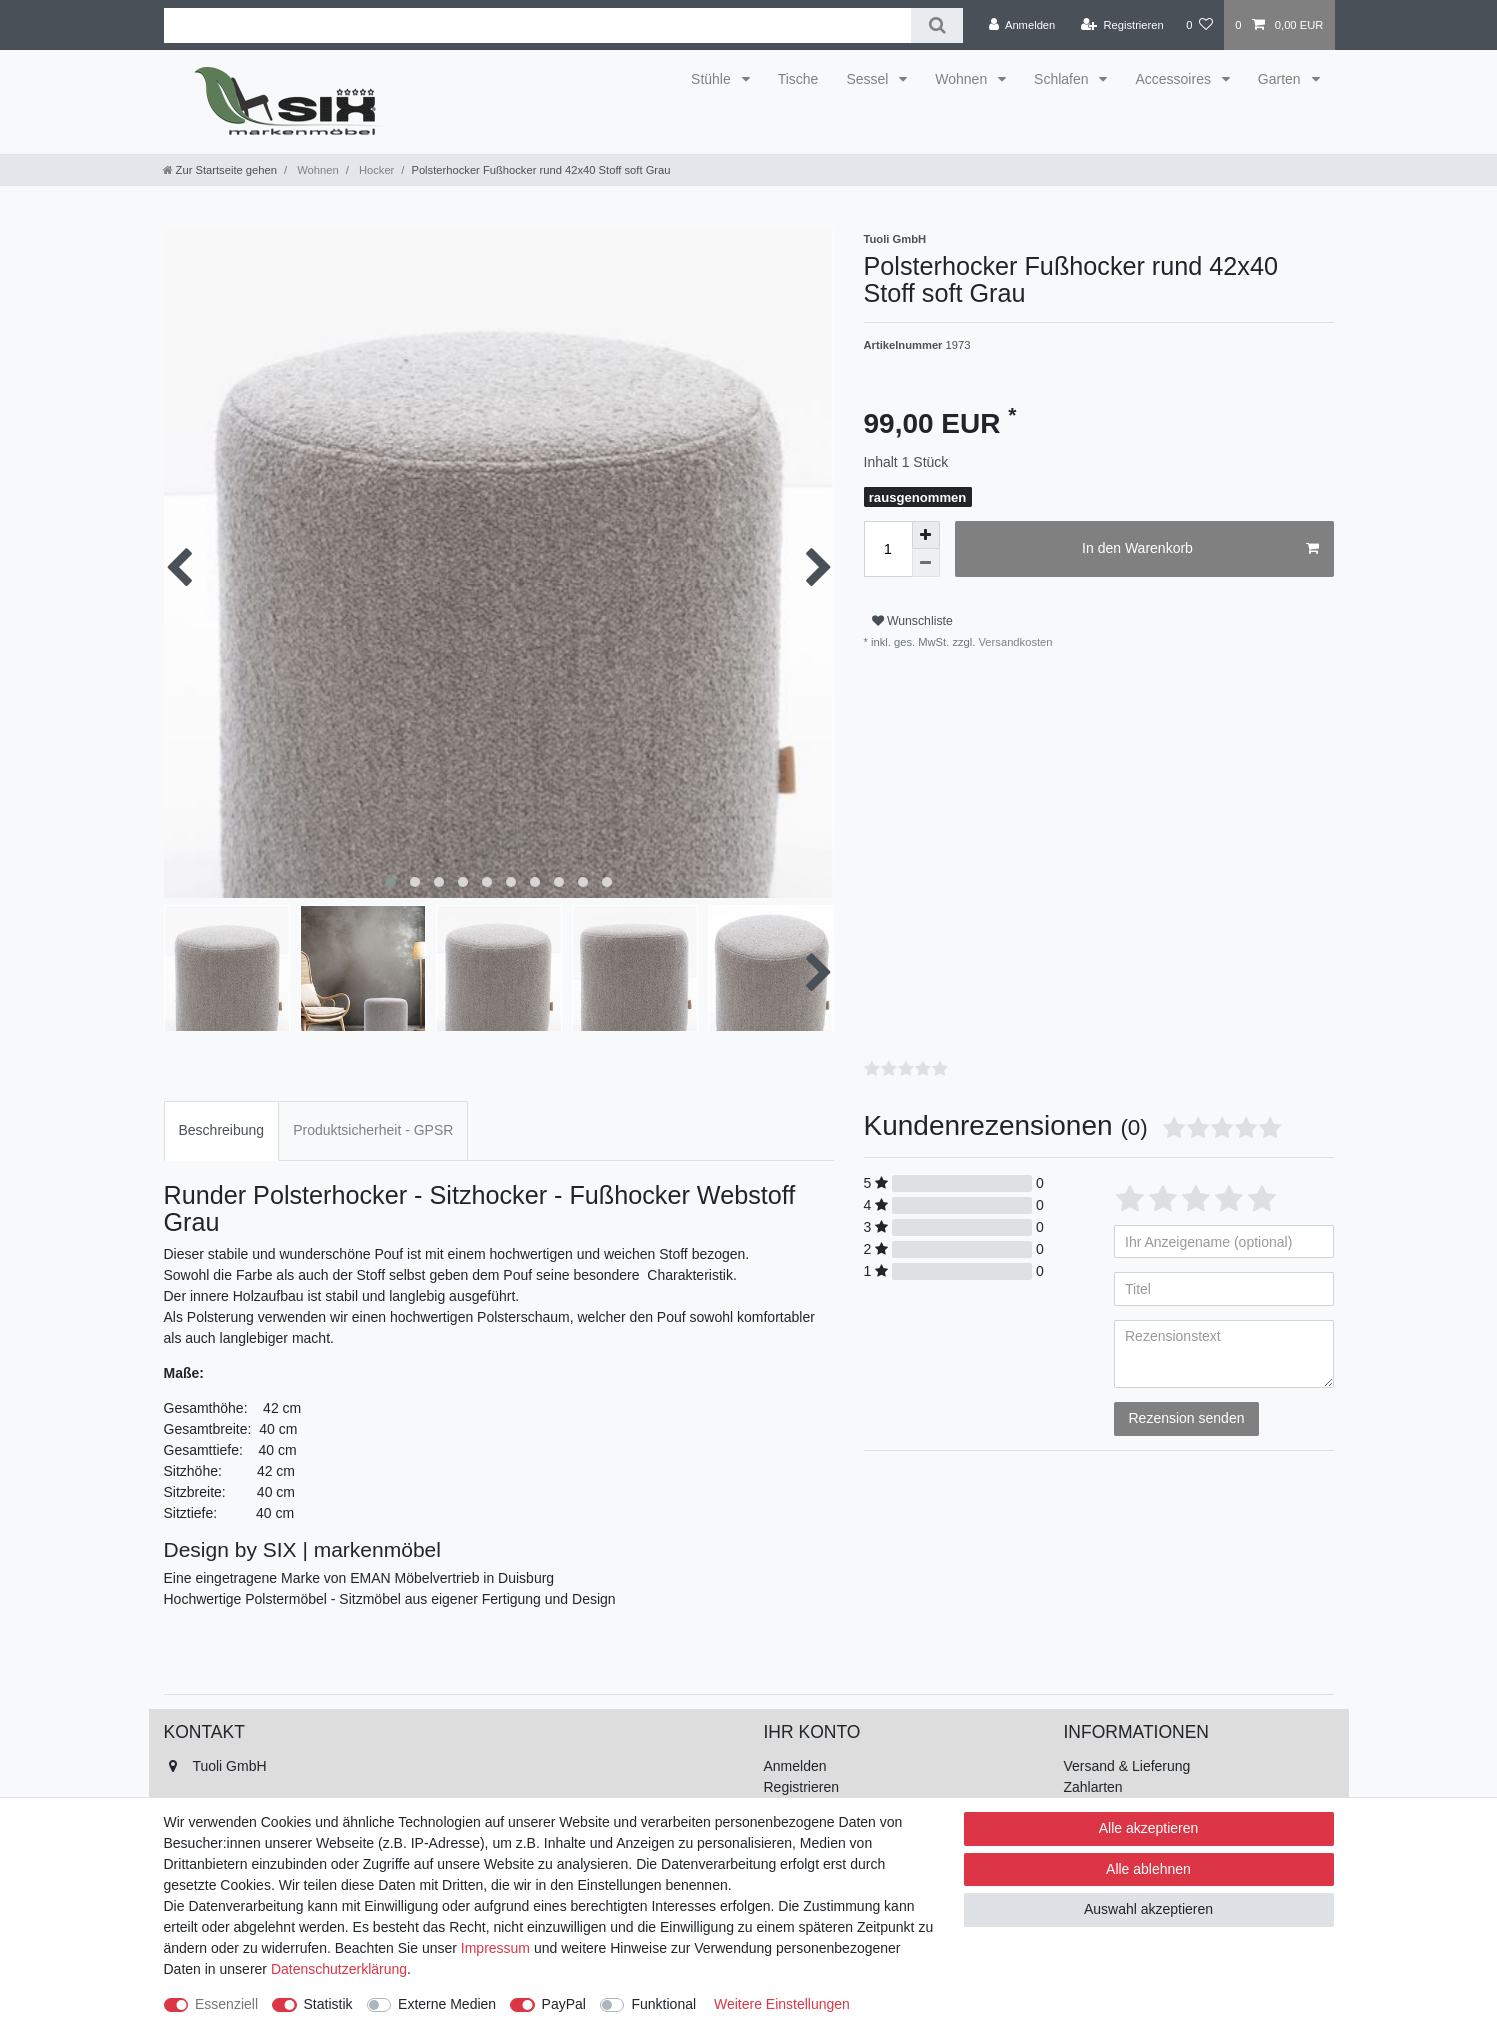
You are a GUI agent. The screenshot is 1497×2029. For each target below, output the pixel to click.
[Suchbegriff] (538, 25)
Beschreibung (222, 1130)
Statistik (328, 2004)
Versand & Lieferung (1127, 1766)
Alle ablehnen (1148, 1869)
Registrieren (801, 1787)
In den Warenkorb (1200, 549)
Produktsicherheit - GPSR (373, 1130)
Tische (798, 79)
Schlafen (1063, 79)
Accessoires (1174, 79)
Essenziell (226, 2004)
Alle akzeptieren (1149, 1828)
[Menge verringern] (926, 563)
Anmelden (795, 1766)
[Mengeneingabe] (888, 549)
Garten (1281, 79)
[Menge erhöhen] (926, 535)
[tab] (222, 1130)
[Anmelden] (1022, 25)
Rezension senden (1187, 1418)
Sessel (869, 79)
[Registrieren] (1122, 25)
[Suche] (936, 25)
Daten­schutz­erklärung (339, 1969)
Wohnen (963, 79)
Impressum (495, 1948)
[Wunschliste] (1199, 25)
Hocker (375, 170)
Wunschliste (912, 621)
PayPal (564, 2004)
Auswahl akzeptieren (1148, 1909)
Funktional (663, 2004)
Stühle (713, 79)
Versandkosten (1013, 642)
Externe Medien (447, 2004)
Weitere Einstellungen (782, 2004)
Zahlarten (1093, 1787)
